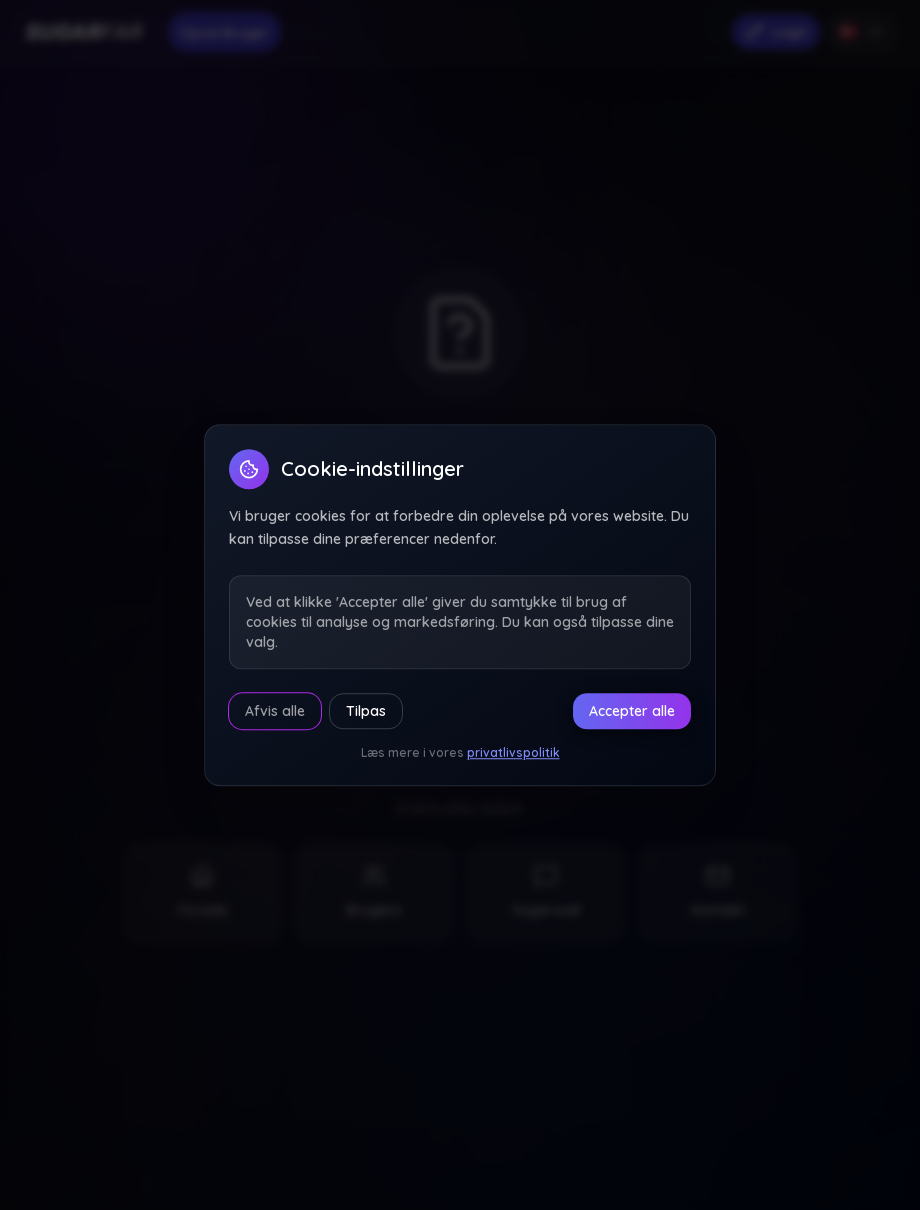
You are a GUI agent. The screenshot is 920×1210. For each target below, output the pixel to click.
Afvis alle (275, 711)
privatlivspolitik (513, 752)
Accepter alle (632, 711)
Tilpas (366, 711)
